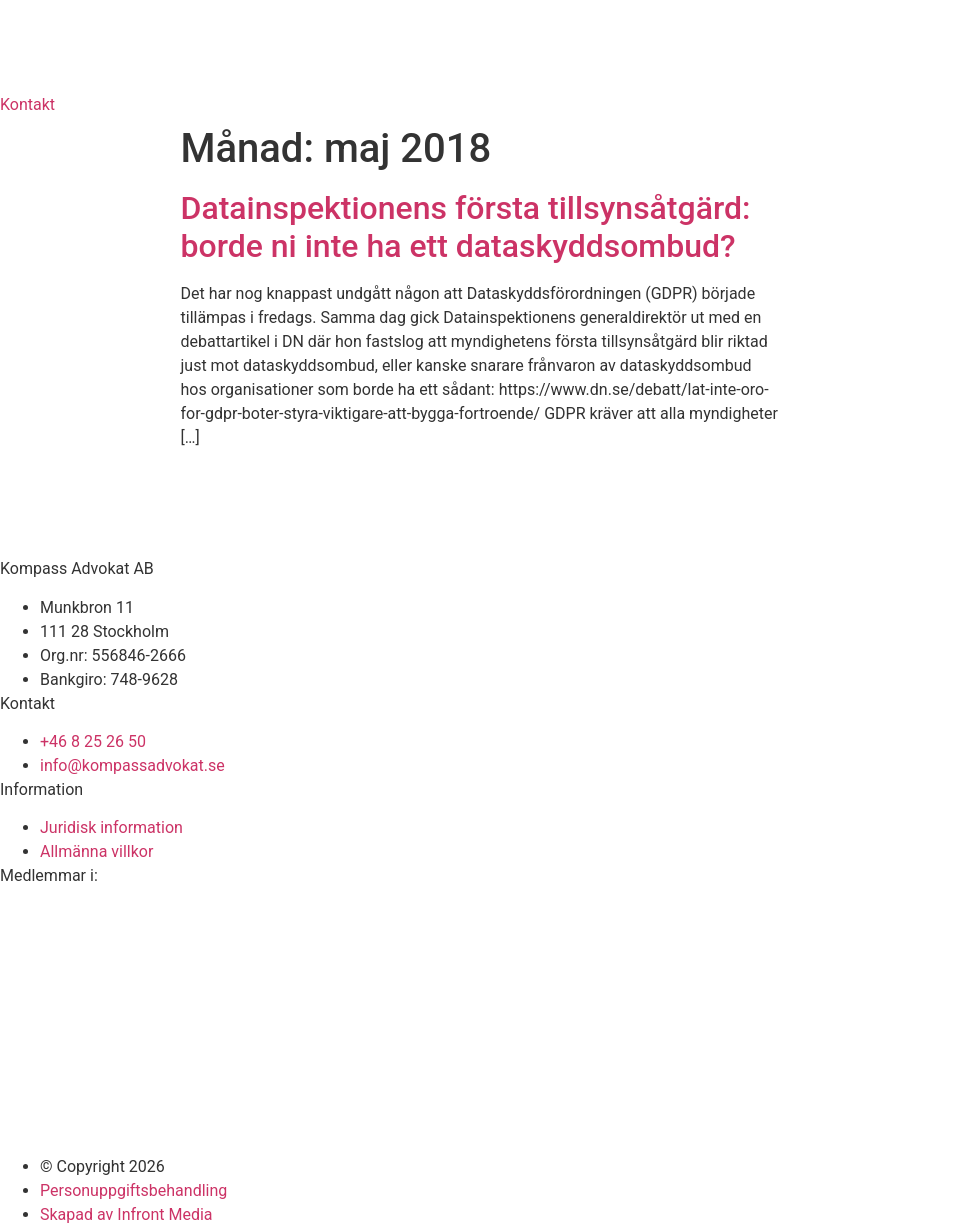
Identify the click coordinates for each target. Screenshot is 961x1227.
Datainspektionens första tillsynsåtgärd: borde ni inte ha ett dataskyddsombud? (466, 227)
